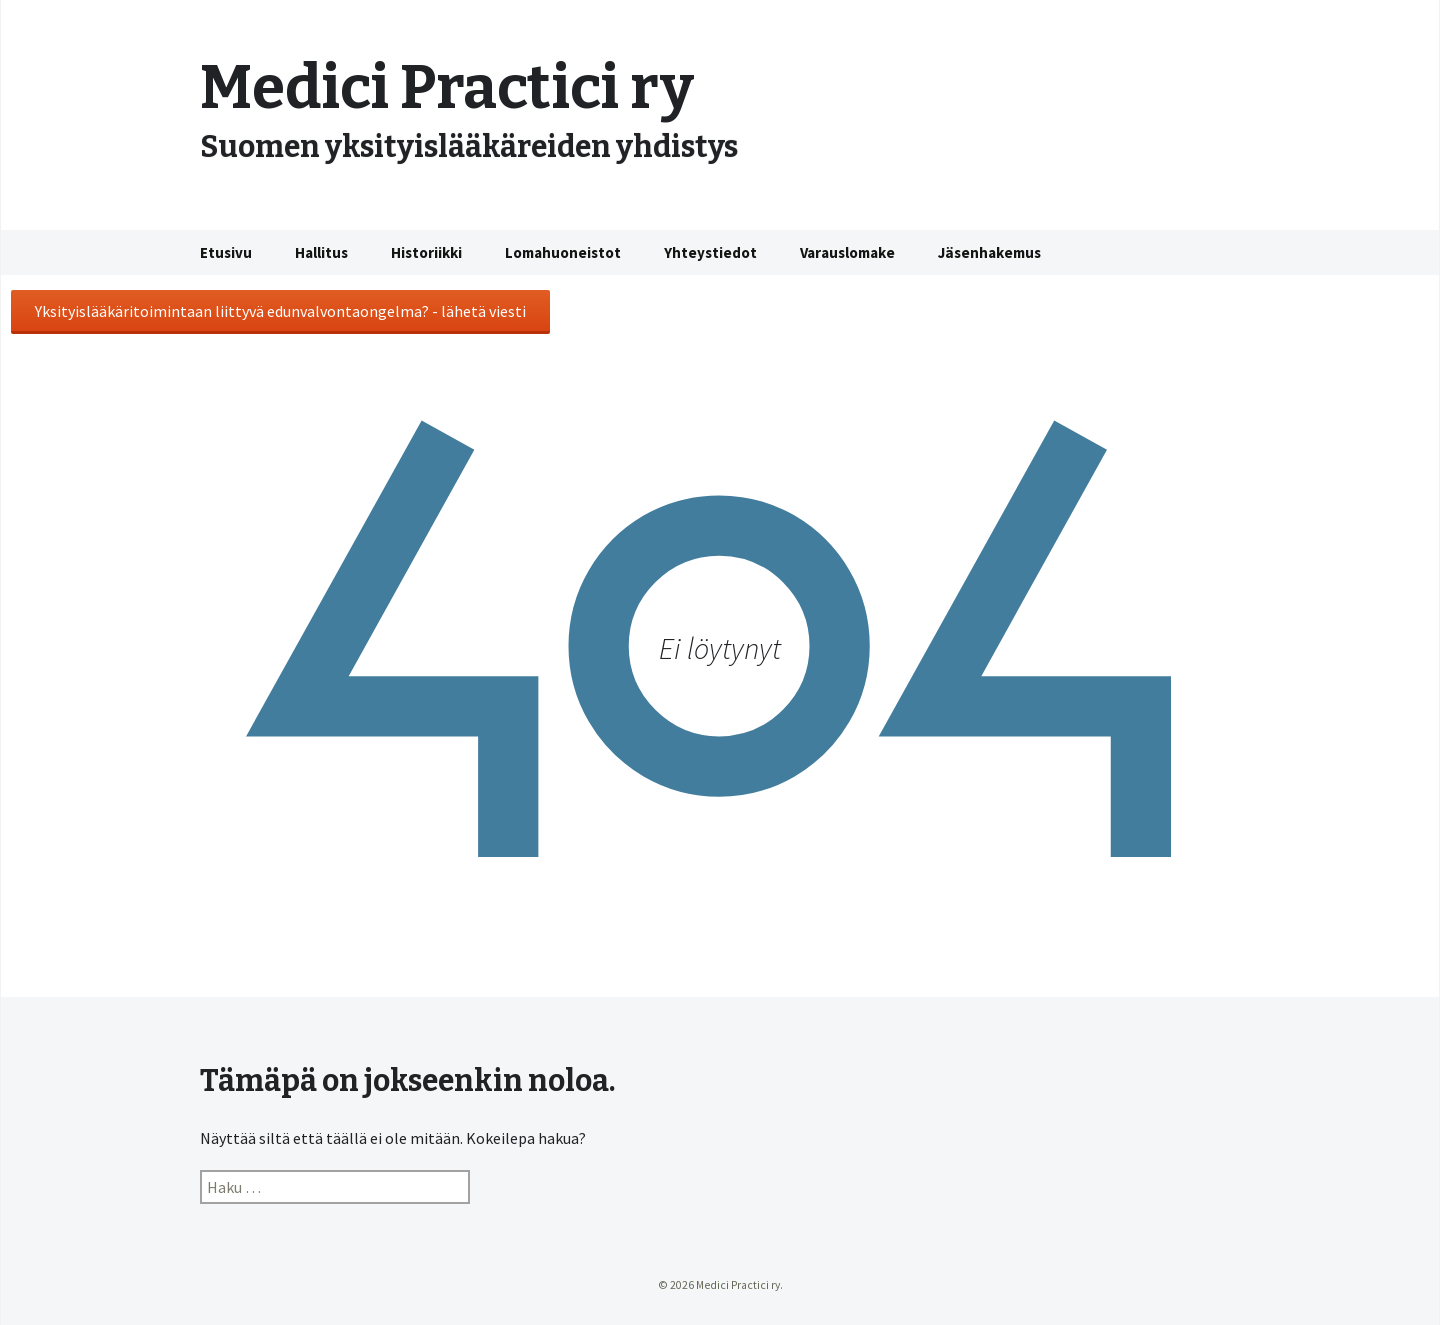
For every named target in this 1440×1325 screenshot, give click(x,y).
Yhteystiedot (710, 252)
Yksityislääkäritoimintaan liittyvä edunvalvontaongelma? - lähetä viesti (280, 311)
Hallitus (321, 252)
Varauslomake (847, 252)
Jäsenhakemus (989, 252)
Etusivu (226, 252)
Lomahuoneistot (563, 252)
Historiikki (426, 252)
